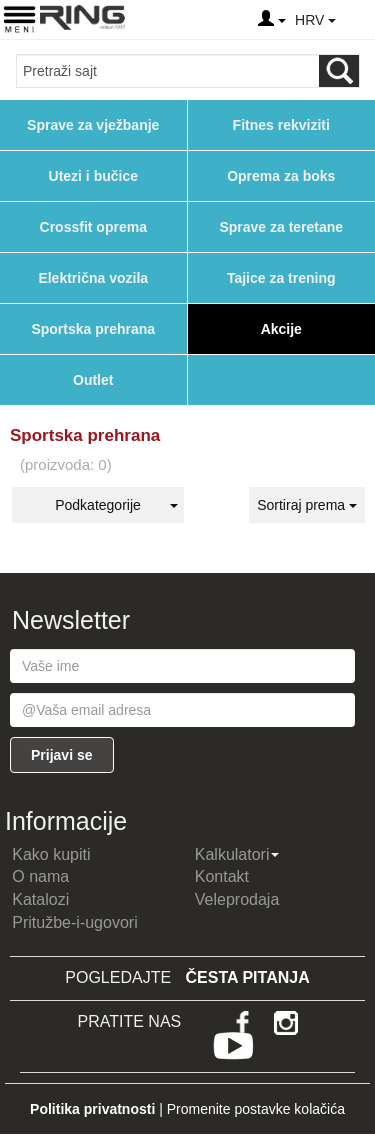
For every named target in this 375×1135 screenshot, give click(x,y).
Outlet (93, 380)
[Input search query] (168, 71)
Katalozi (40, 899)
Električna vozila (93, 278)
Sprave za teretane (281, 227)
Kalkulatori (237, 854)
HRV (315, 20)
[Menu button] (19, 18)
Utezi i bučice (93, 176)
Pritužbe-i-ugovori (74, 922)
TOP (350, 1055)
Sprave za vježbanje (93, 125)
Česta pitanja (248, 977)
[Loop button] (339, 71)
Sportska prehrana (93, 329)
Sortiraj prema (307, 505)
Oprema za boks (281, 176)
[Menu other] (358, 20)
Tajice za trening (281, 278)
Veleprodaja (237, 899)
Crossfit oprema (93, 227)
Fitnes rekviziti (281, 125)
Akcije (281, 329)
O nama (40, 876)
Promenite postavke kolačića (256, 1109)
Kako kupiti (51, 854)
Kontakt (222, 876)
